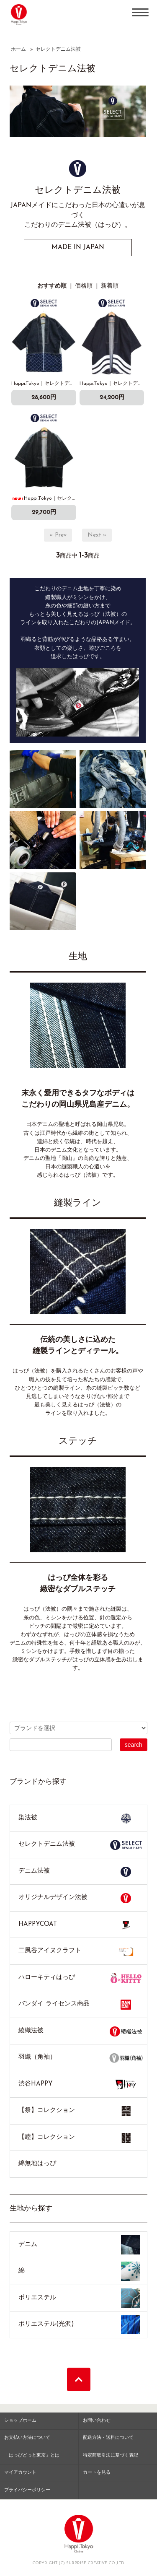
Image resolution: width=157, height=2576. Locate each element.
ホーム (18, 49)
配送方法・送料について (108, 2438)
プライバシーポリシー (27, 2490)
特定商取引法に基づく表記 (110, 2455)
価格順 (84, 286)
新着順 (109, 286)
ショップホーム (20, 2420)
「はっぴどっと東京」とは (31, 2455)
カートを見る (97, 2472)
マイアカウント (20, 2472)
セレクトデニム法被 (58, 49)
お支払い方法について (27, 2438)
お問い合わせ (97, 2420)
